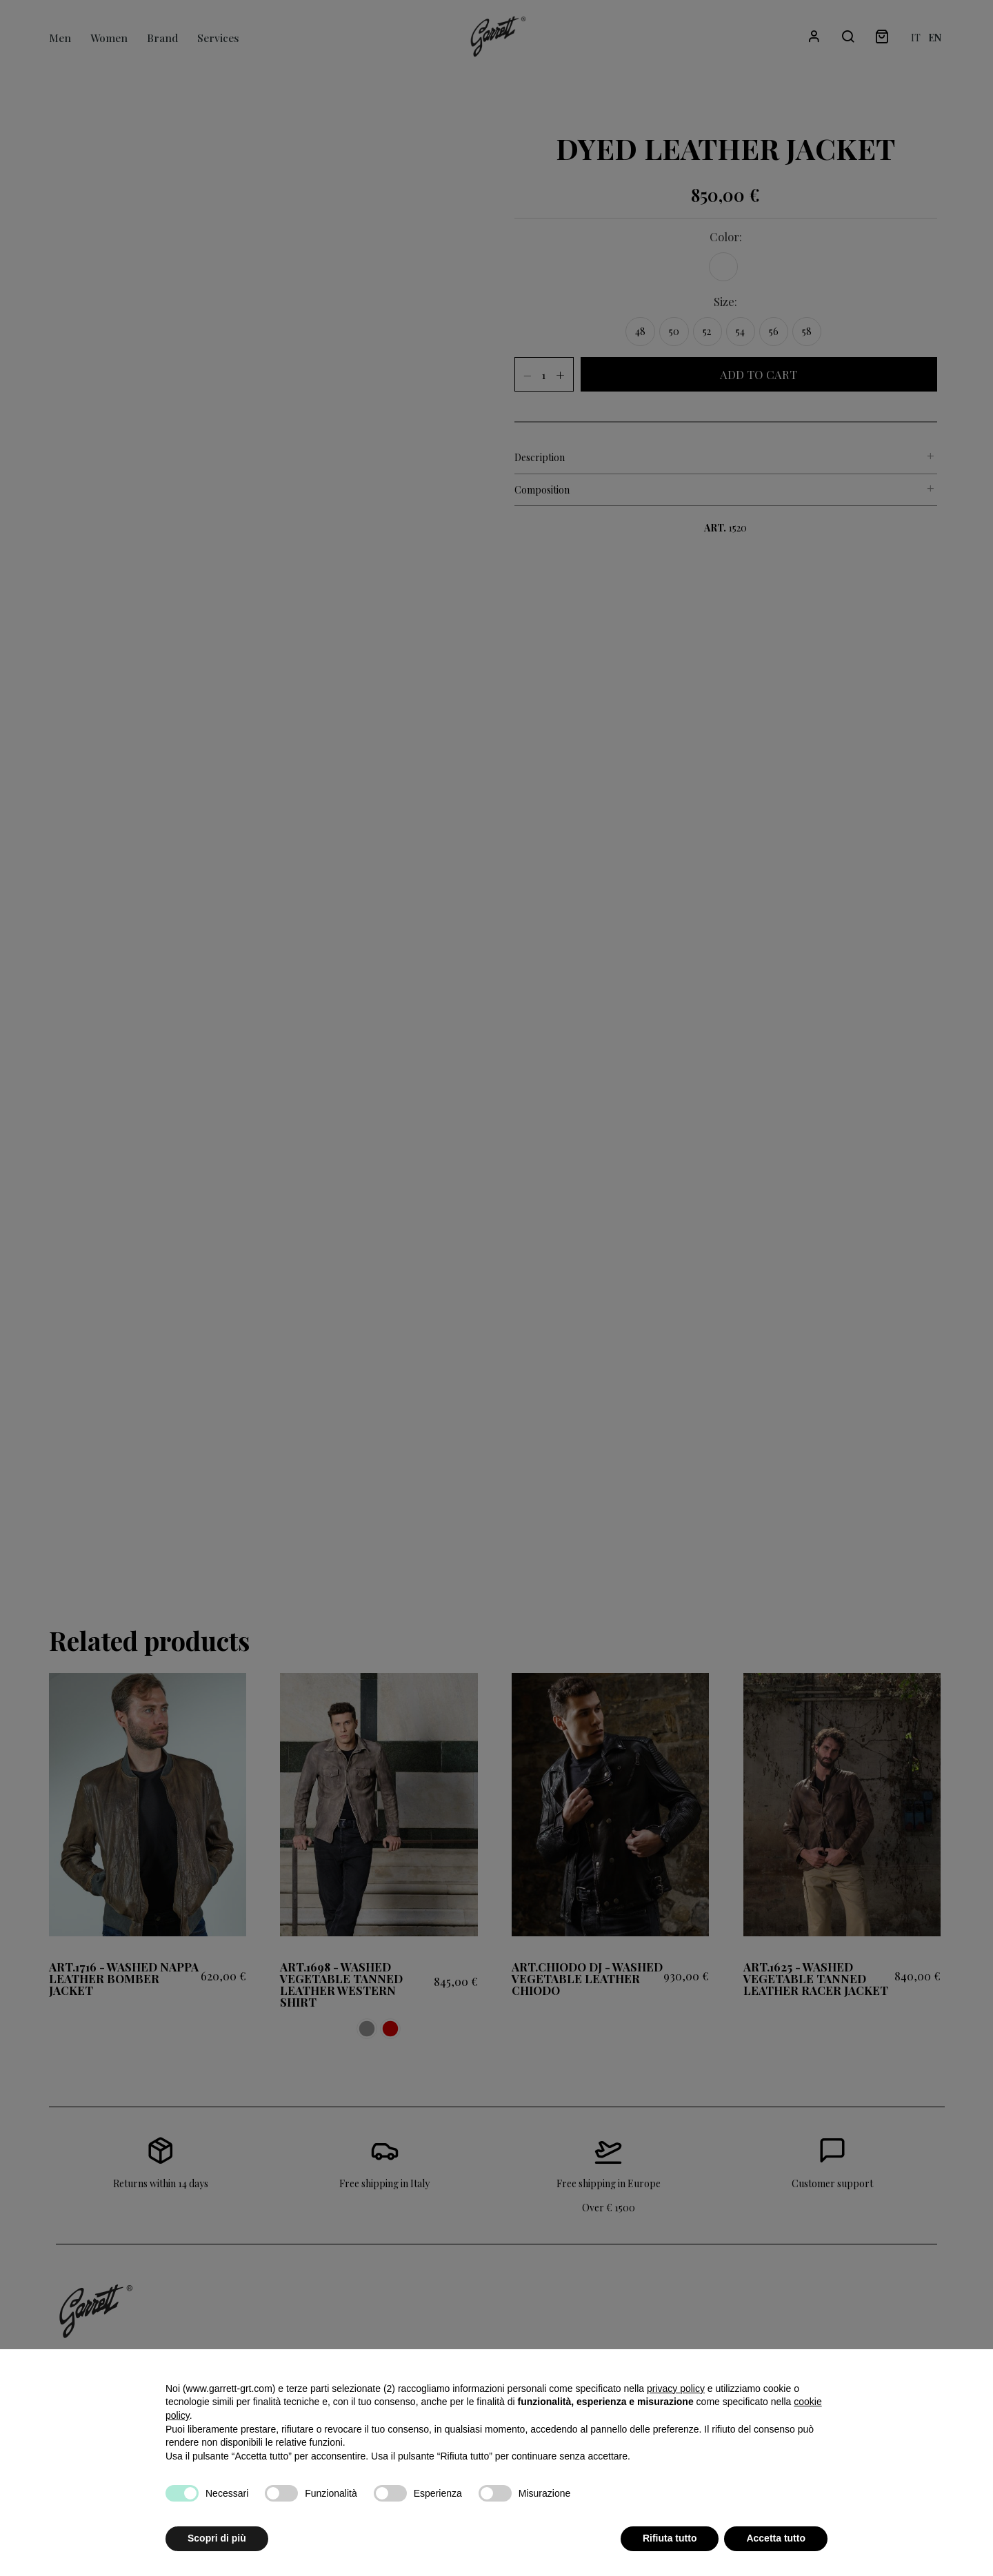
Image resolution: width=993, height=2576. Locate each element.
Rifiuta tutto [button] (670, 2538)
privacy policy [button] (676, 2388)
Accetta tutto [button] (775, 2538)
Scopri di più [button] (217, 2538)
